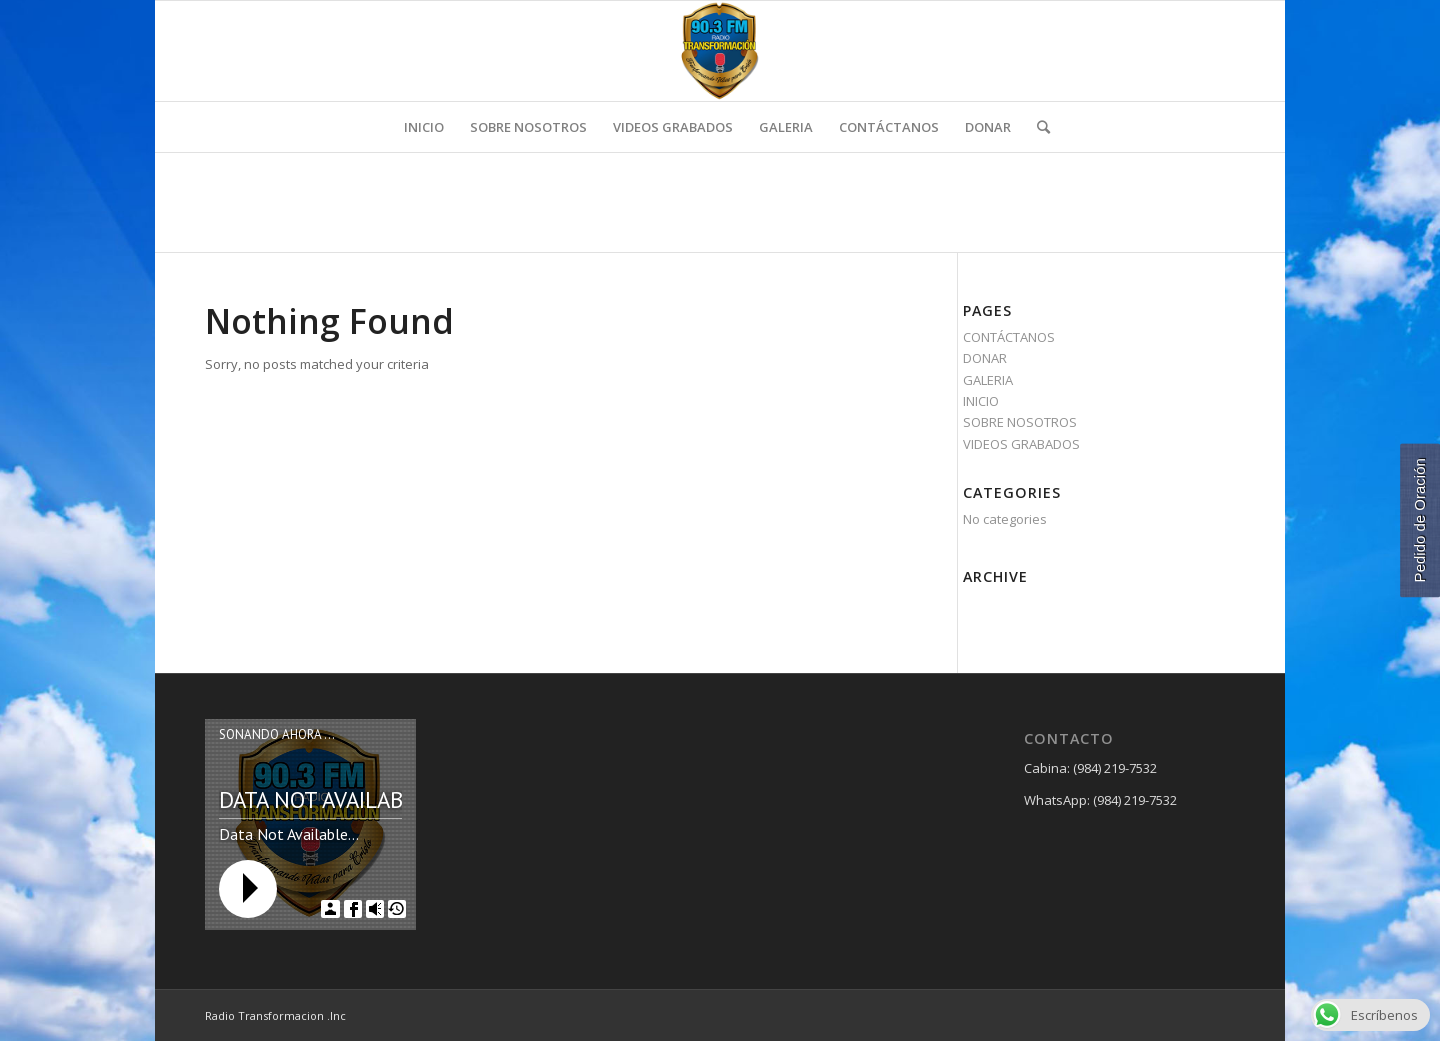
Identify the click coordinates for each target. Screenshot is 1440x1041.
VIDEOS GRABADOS (1021, 444)
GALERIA (988, 380)
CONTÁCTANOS (1009, 337)
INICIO (981, 401)
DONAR (985, 358)
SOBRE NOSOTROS (1020, 422)
